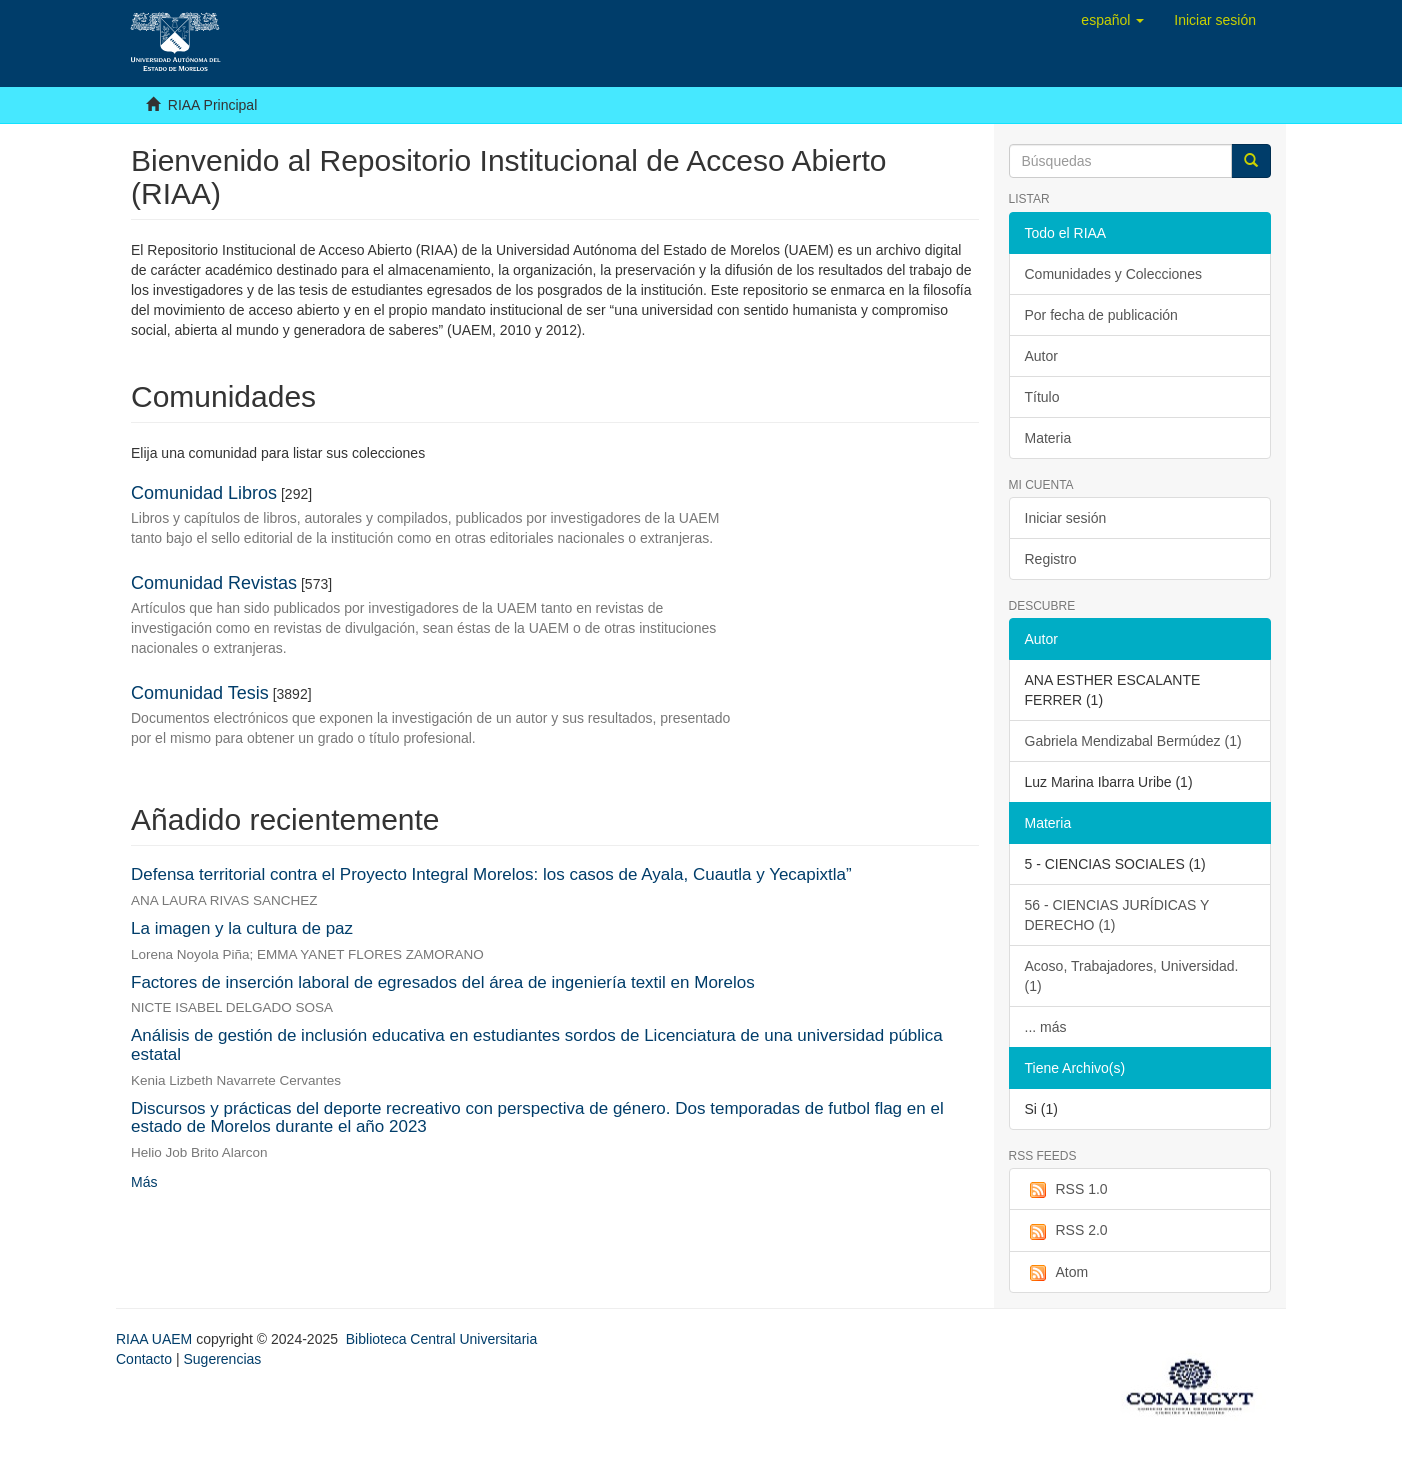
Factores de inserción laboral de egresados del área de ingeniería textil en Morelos (443, 982)
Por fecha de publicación (1101, 315)
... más (1046, 1027)
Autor (1041, 356)
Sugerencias (222, 1359)
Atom (1057, 1273)
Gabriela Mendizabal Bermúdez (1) (1133, 741)
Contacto (144, 1359)
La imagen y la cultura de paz (242, 928)
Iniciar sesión (1066, 518)
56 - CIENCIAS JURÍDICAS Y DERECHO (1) (1117, 915)
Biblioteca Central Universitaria (441, 1339)
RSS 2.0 (1066, 1231)
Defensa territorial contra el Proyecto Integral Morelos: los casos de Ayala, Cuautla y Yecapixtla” (491, 874)
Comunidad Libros (204, 493)
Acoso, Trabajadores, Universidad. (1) (1132, 976)
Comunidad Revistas (214, 583)
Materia (1048, 438)
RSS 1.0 (1066, 1190)
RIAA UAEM (156, 1339)
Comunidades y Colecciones (1113, 274)
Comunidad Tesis (200, 693)
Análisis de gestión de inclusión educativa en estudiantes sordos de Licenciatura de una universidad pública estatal (537, 1045)
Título (1042, 397)
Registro (1051, 559)
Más (144, 1182)
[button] (1112, 20)
